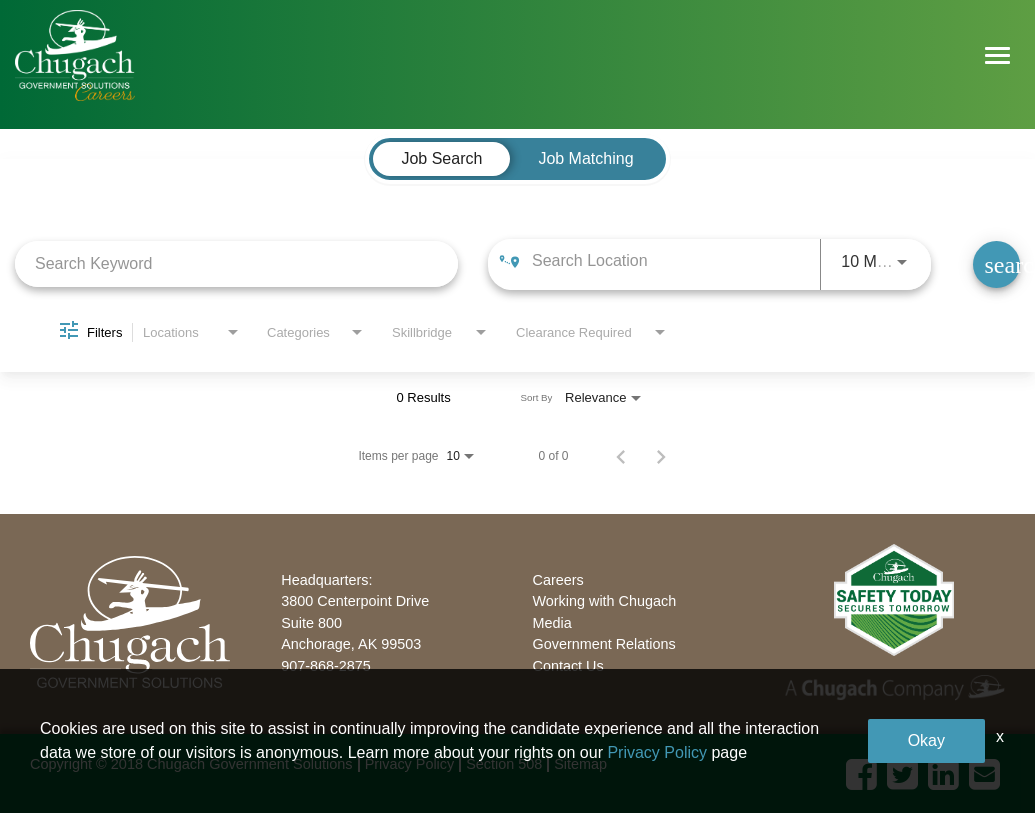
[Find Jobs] (996, 264)
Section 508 (504, 764)
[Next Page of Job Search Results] (661, 456)
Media (552, 623)
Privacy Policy (410, 764)
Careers (558, 580)
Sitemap (580, 764)
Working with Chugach (605, 601)
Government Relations (604, 644)
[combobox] (236, 263)
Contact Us (568, 666)
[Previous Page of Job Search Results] (621, 456)
